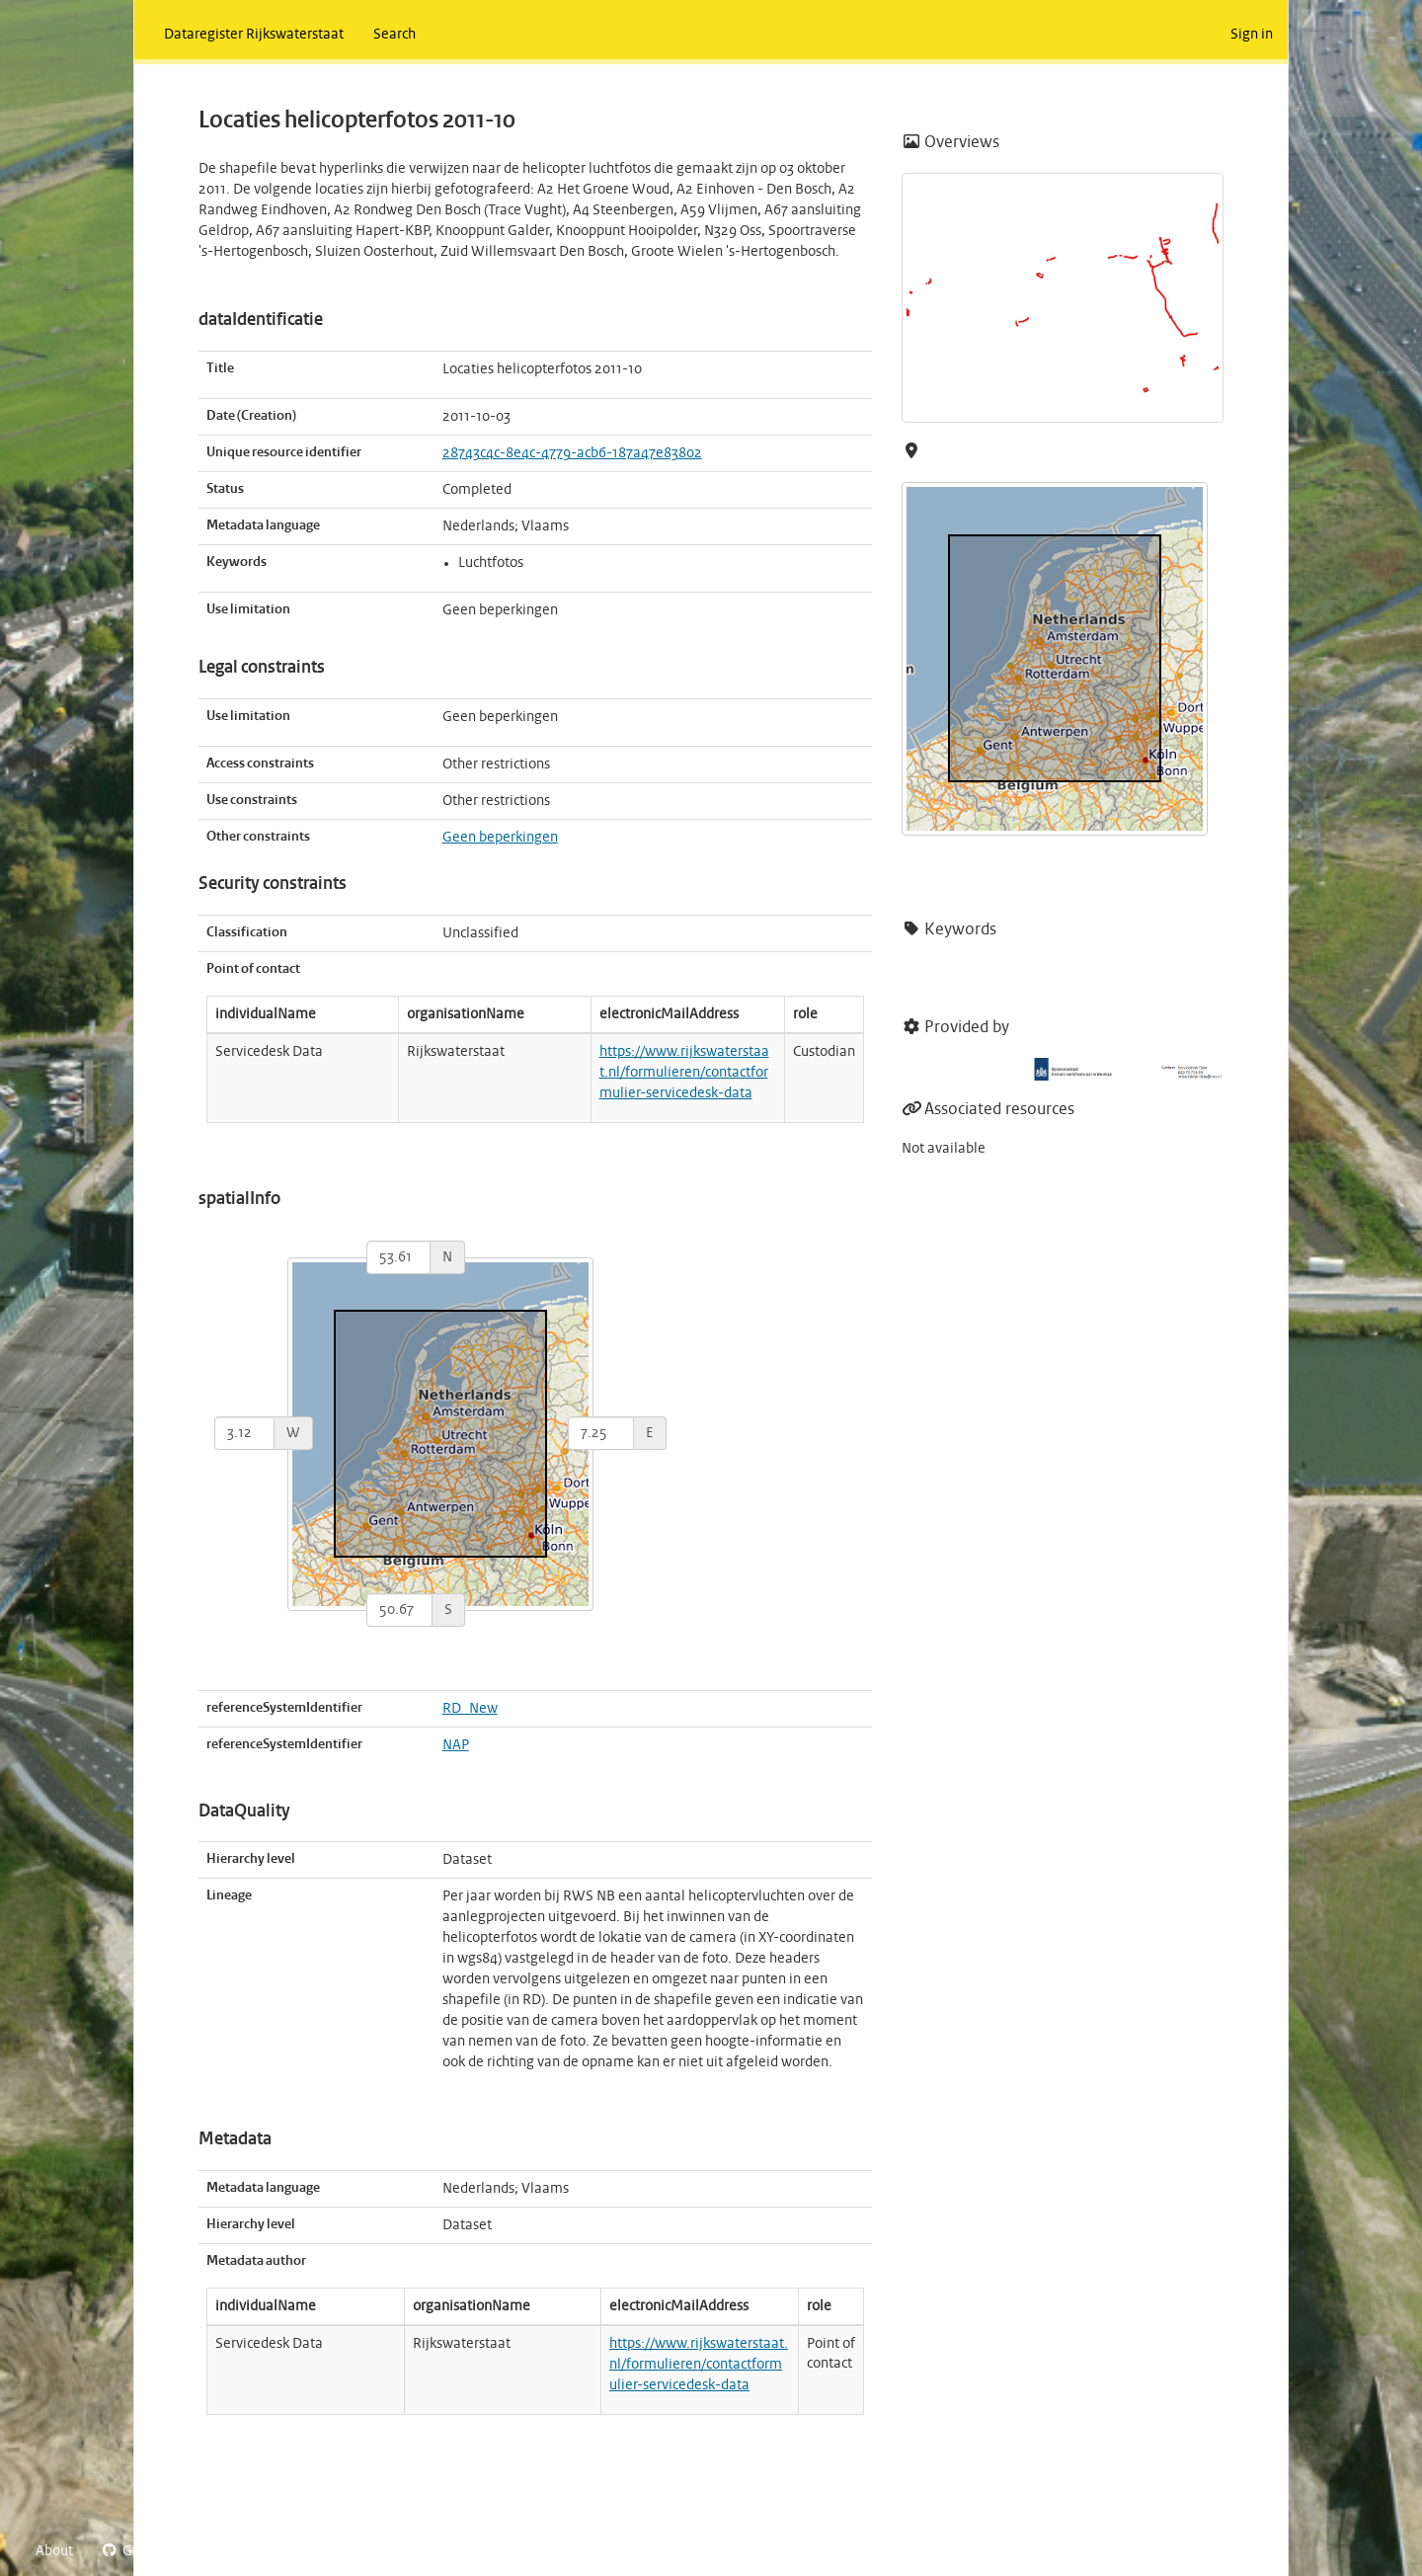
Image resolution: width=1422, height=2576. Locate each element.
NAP (455, 1745)
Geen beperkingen (500, 838)
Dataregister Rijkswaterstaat (254, 34)
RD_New (470, 1709)
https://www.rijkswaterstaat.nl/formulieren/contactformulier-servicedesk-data (684, 1072)
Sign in (1251, 34)
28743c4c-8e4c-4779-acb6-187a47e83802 (572, 453)
